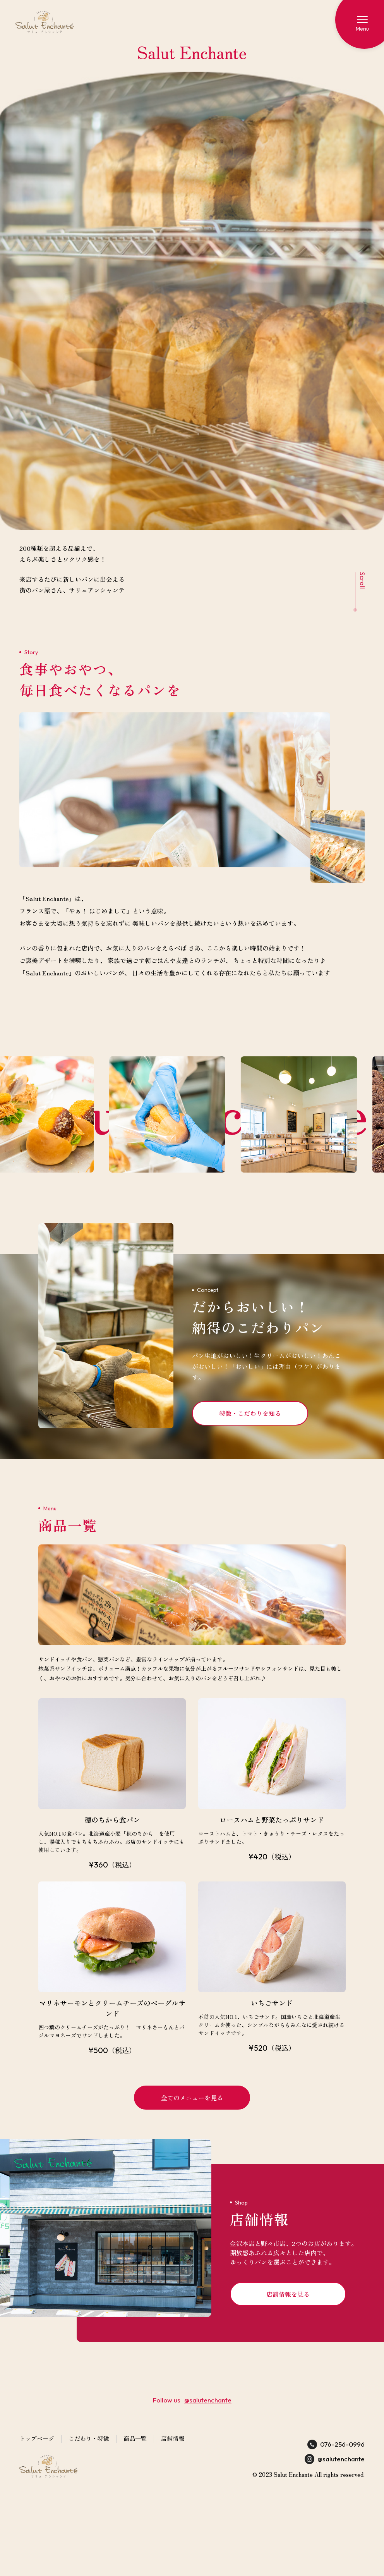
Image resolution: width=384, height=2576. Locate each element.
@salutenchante (207, 2400)
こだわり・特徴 (89, 2438)
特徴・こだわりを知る (250, 1413)
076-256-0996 (336, 2444)
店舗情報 (172, 2438)
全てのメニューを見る (192, 2097)
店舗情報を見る (288, 2294)
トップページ (36, 2438)
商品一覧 (135, 2438)
